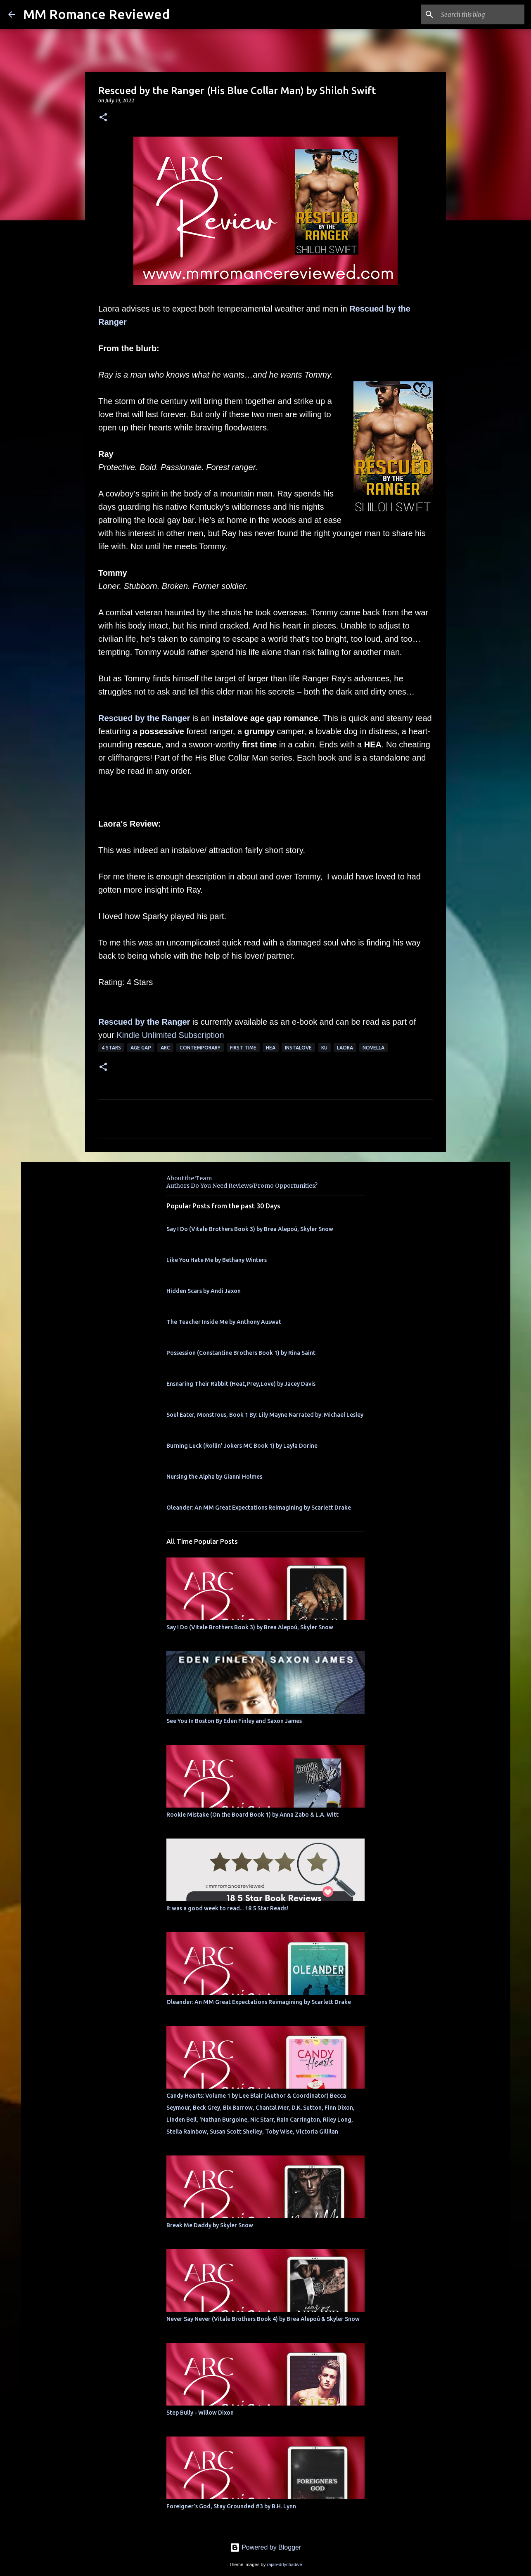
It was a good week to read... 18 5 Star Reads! (227, 1908)
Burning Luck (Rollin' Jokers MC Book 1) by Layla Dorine (242, 1445)
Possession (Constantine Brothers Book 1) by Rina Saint (240, 1352)
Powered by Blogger (265, 2547)
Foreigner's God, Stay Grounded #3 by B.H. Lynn (231, 2506)
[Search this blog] (481, 14)
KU (324, 1047)
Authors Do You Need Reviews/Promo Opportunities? (242, 1185)
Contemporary (200, 1047)
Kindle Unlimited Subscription (170, 1035)
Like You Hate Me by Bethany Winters (216, 1260)
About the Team (189, 1178)
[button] (103, 117)
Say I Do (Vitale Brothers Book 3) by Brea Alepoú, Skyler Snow (249, 1229)
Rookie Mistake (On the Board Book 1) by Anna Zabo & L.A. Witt (252, 1814)
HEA (270, 1047)
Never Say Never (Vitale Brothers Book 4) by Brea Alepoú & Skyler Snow (263, 2319)
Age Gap (140, 1047)
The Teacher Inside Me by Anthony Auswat (223, 1322)
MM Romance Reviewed (96, 14)
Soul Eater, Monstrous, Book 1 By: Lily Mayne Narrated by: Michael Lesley (264, 1414)
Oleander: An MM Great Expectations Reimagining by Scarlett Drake (258, 1507)
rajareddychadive (284, 2564)
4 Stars (111, 1047)
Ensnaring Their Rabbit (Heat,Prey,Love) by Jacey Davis (240, 1383)
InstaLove (298, 1047)
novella (373, 1047)
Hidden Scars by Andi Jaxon (203, 1291)
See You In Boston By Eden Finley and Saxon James (234, 1721)
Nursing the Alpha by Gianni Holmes (214, 1476)
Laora (345, 1047)
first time (243, 1047)
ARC (165, 1047)
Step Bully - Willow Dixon (200, 2412)
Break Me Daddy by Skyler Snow (209, 2225)
